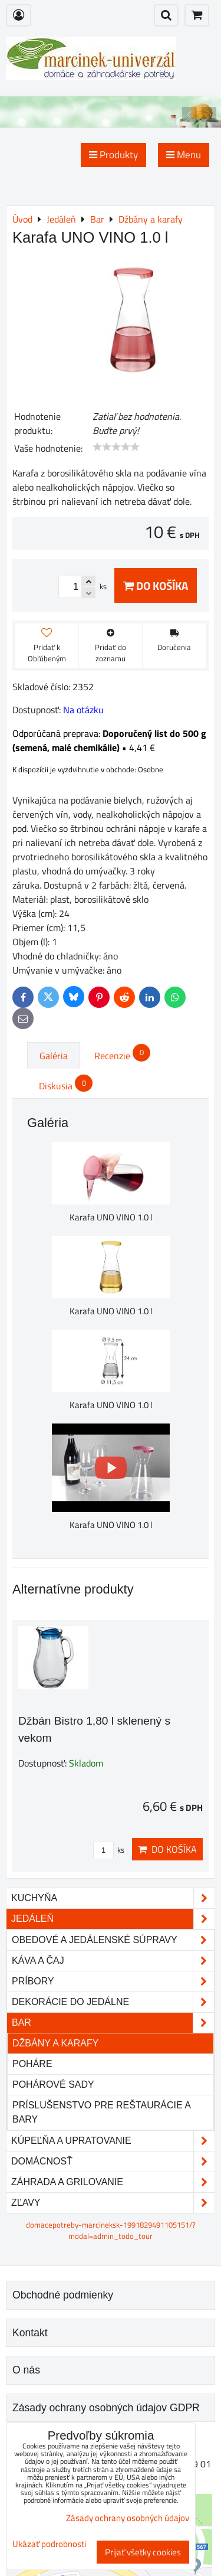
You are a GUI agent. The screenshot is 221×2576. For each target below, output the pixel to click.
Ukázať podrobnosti (49, 2544)
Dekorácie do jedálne (113, 2002)
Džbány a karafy (55, 2043)
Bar (113, 2023)
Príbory (113, 1981)
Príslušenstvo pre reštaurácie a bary (101, 2112)
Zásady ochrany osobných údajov (127, 2518)
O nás (26, 2370)
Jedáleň (113, 1919)
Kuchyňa (113, 1898)
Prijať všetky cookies (143, 2552)
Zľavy (113, 2203)
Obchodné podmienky (62, 2295)
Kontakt (30, 2333)
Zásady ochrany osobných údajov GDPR (106, 2408)
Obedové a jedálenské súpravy (113, 1940)
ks (108, 1850)
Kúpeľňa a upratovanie (113, 2141)
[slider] (116, 447)
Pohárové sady (53, 2084)
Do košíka (155, 585)
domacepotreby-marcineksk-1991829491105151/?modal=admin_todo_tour (111, 2230)
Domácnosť (113, 2161)
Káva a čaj (113, 1961)
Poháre (32, 2064)
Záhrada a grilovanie (113, 2182)
